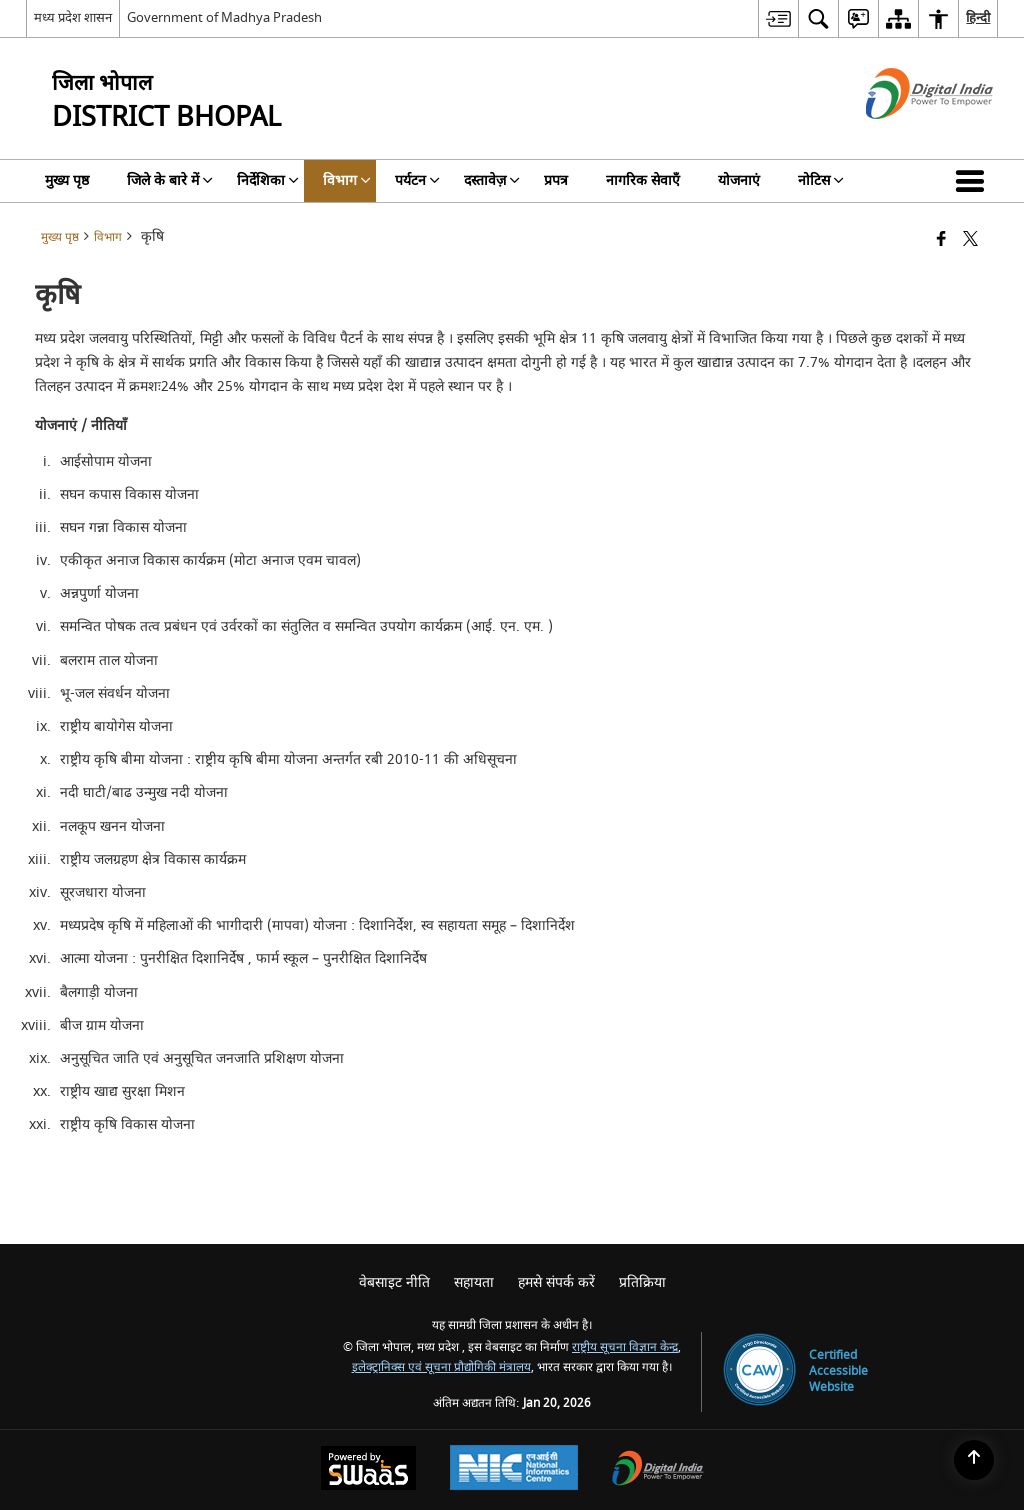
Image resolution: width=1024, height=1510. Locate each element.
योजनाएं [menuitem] (739, 180)
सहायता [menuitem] (474, 1282)
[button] (974, 181)
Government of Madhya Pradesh (224, 17)
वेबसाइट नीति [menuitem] (394, 1282)
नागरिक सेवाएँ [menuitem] (643, 180)
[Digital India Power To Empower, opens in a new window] (658, 1470)
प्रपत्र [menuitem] (556, 180)
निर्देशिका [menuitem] (268, 180)
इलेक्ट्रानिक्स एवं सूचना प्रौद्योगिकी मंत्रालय (441, 1367)
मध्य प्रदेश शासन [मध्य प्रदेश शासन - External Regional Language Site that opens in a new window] (73, 17)
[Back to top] (974, 1460)
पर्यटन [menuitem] (417, 180)
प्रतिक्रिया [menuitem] (642, 1282)
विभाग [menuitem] (347, 180)
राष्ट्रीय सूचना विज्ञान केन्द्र (625, 1347)
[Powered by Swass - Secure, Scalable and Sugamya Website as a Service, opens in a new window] (368, 1470)
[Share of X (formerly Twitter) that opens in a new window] (970, 240)
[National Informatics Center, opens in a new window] (514, 1470)
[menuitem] (778, 18)
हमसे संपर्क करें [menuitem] (556, 1282)
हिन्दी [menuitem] (978, 17)
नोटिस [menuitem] (821, 180)
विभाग (108, 237)
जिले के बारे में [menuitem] (170, 180)
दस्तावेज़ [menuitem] (492, 180)
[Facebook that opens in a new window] (941, 240)
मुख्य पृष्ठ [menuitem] (67, 180)
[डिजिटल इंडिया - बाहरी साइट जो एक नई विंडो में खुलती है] (904, 136)
